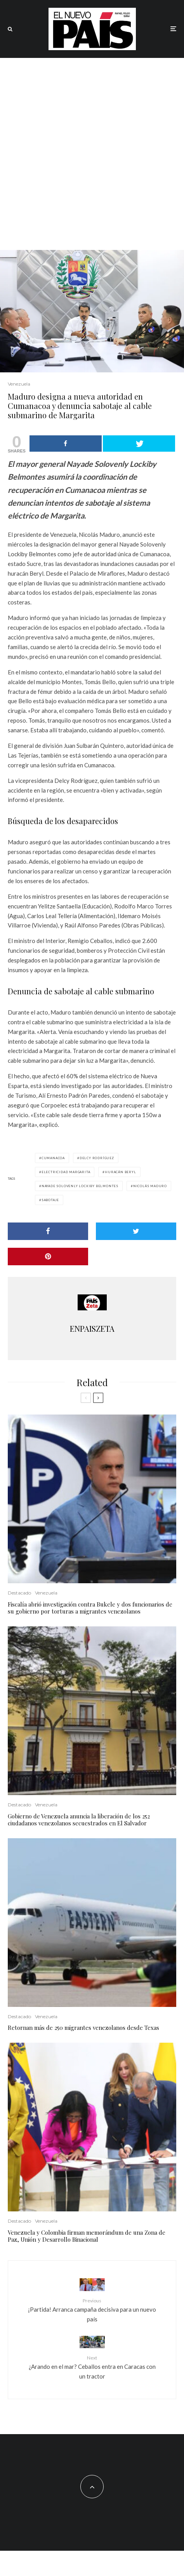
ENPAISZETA (92, 1328)
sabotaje (50, 1200)
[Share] (48, 1231)
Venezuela (19, 384)
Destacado (19, 1593)
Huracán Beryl (120, 1172)
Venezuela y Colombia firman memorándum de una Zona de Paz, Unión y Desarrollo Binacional (86, 2236)
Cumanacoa (53, 1158)
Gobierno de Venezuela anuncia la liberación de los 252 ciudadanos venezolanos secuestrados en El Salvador (79, 1820)
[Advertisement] (92, 154)
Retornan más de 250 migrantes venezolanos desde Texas (83, 2027)
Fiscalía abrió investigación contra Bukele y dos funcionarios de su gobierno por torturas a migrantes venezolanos (90, 1608)
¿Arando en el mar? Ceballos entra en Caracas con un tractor (92, 2367)
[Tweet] (136, 1231)
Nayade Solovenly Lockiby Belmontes (80, 1186)
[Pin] (48, 1256)
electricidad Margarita (66, 1172)
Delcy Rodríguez (97, 1158)
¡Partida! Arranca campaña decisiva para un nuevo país (92, 2310)
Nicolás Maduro (150, 1186)
